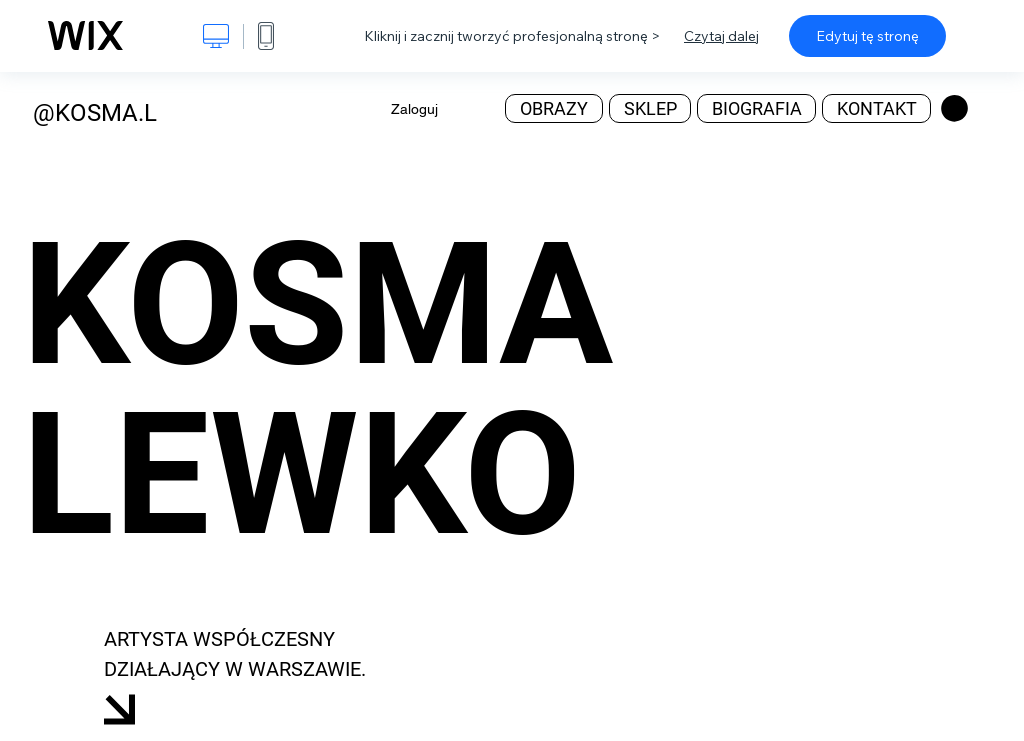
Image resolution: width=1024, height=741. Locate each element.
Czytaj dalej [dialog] (721, 36)
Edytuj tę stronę (867, 36)
